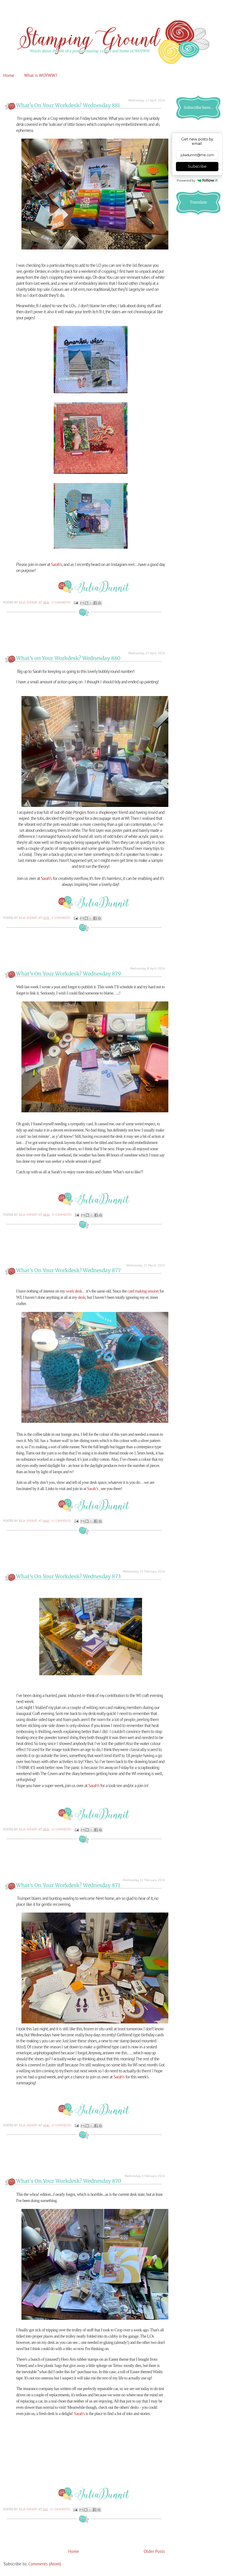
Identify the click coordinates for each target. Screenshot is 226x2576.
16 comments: (62, 1829)
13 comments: (62, 1214)
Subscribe (197, 166)
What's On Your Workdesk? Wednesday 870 (68, 2181)
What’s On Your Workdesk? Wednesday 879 (68, 973)
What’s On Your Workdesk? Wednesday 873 (68, 1576)
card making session (143, 1291)
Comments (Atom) (44, 2564)
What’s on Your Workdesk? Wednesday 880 (68, 658)
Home (8, 75)
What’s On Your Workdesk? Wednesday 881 (68, 105)
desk (81, 1297)
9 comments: (62, 602)
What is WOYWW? (40, 75)
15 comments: (62, 2125)
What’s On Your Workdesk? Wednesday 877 (68, 1270)
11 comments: (61, 918)
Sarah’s (56, 564)
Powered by (197, 180)
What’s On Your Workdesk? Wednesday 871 (68, 1885)
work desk (74, 1291)
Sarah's (79, 2413)
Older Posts (154, 2551)
